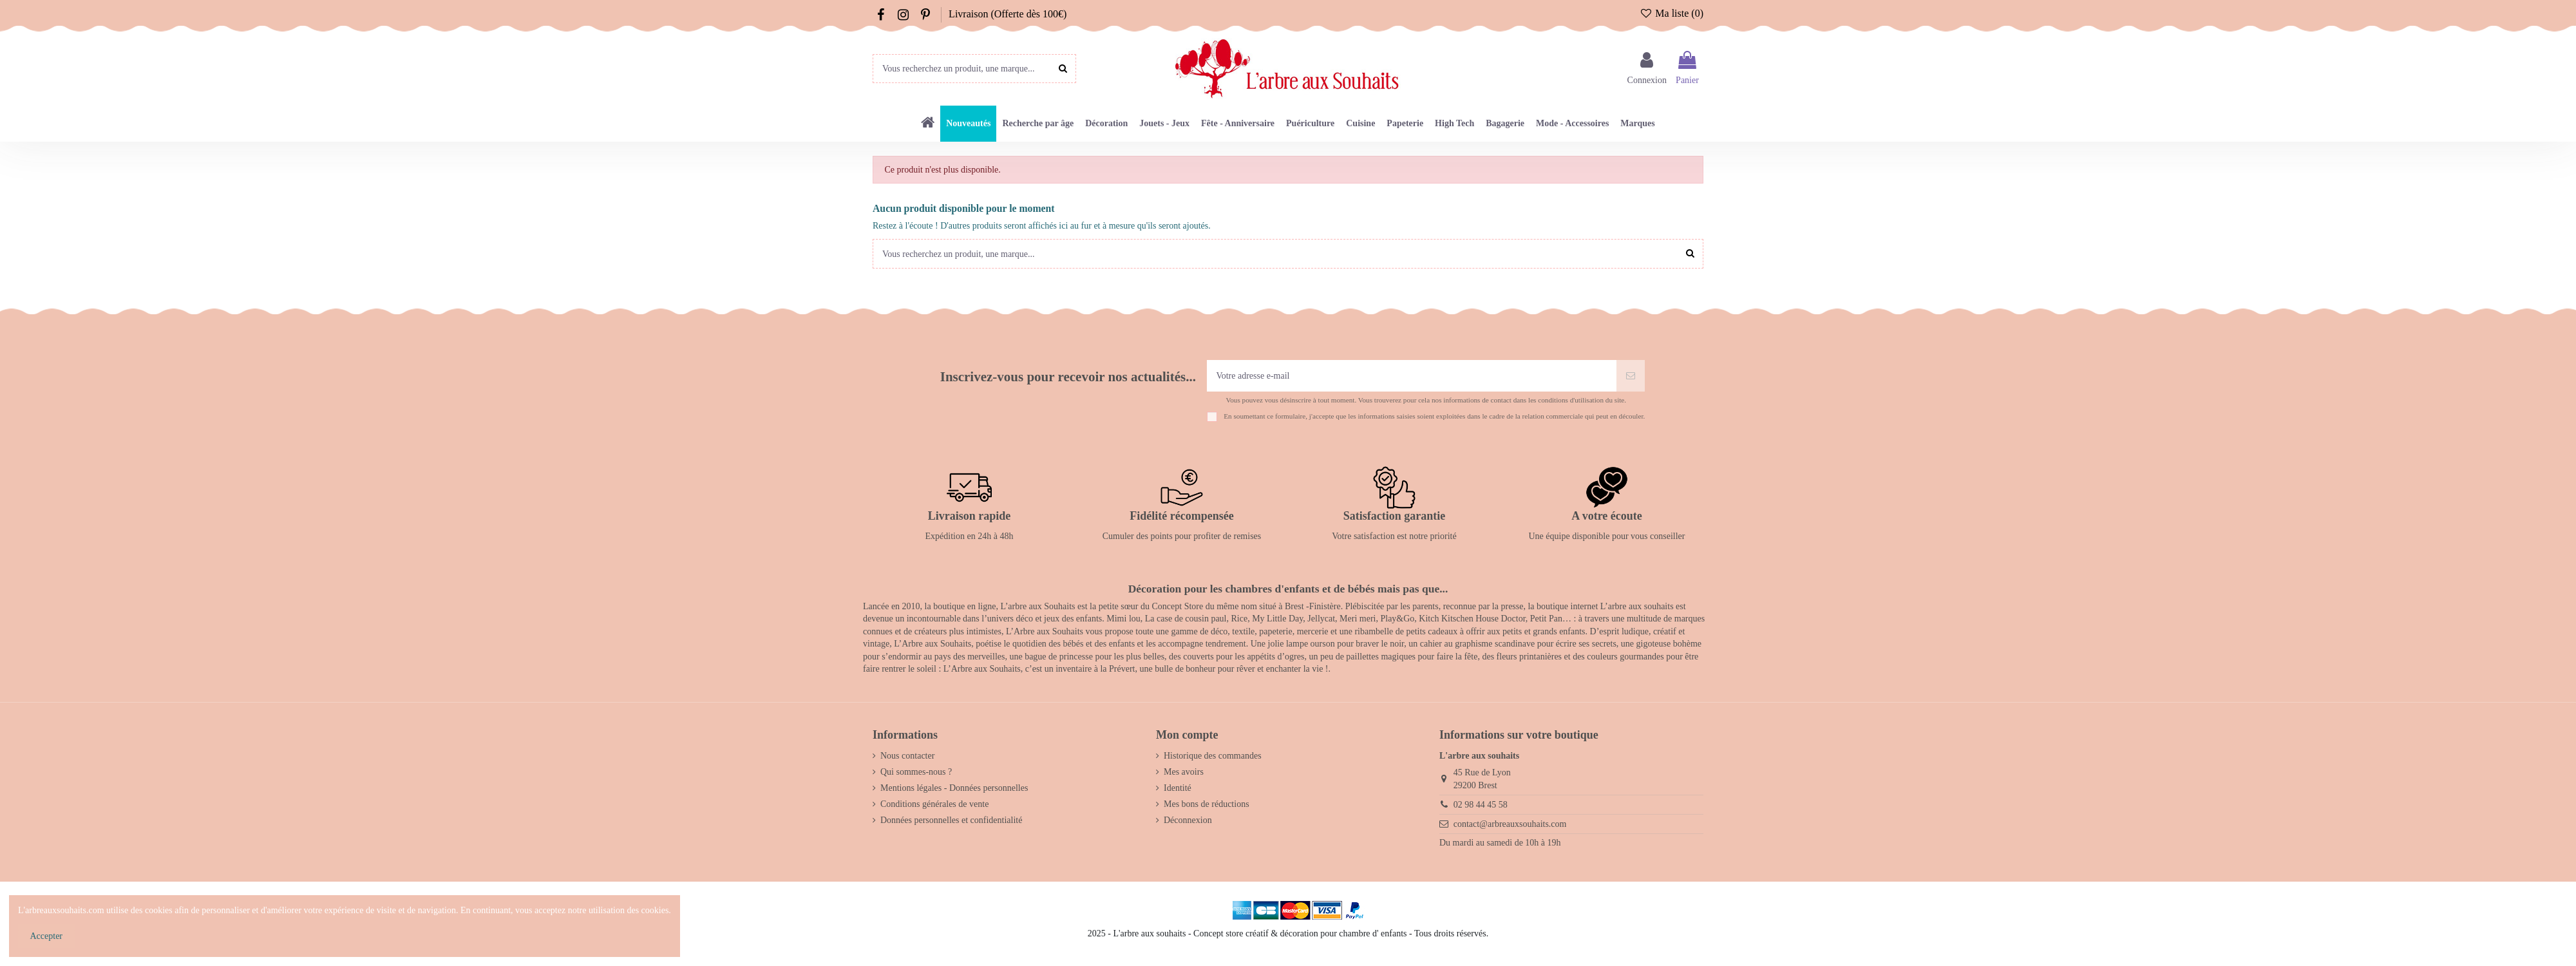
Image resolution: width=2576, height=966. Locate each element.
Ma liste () (1671, 13)
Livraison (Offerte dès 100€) (1007, 13)
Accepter (46, 936)
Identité (1177, 788)
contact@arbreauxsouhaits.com (1510, 824)
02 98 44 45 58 (1481, 805)
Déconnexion (1188, 820)
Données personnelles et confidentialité (951, 820)
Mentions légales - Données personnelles (954, 788)
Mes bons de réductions (1206, 804)
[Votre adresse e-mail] (1411, 376)
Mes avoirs (1184, 772)
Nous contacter (907, 756)
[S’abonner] (1630, 376)
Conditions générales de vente (934, 804)
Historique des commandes (1213, 756)
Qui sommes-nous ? (916, 772)
